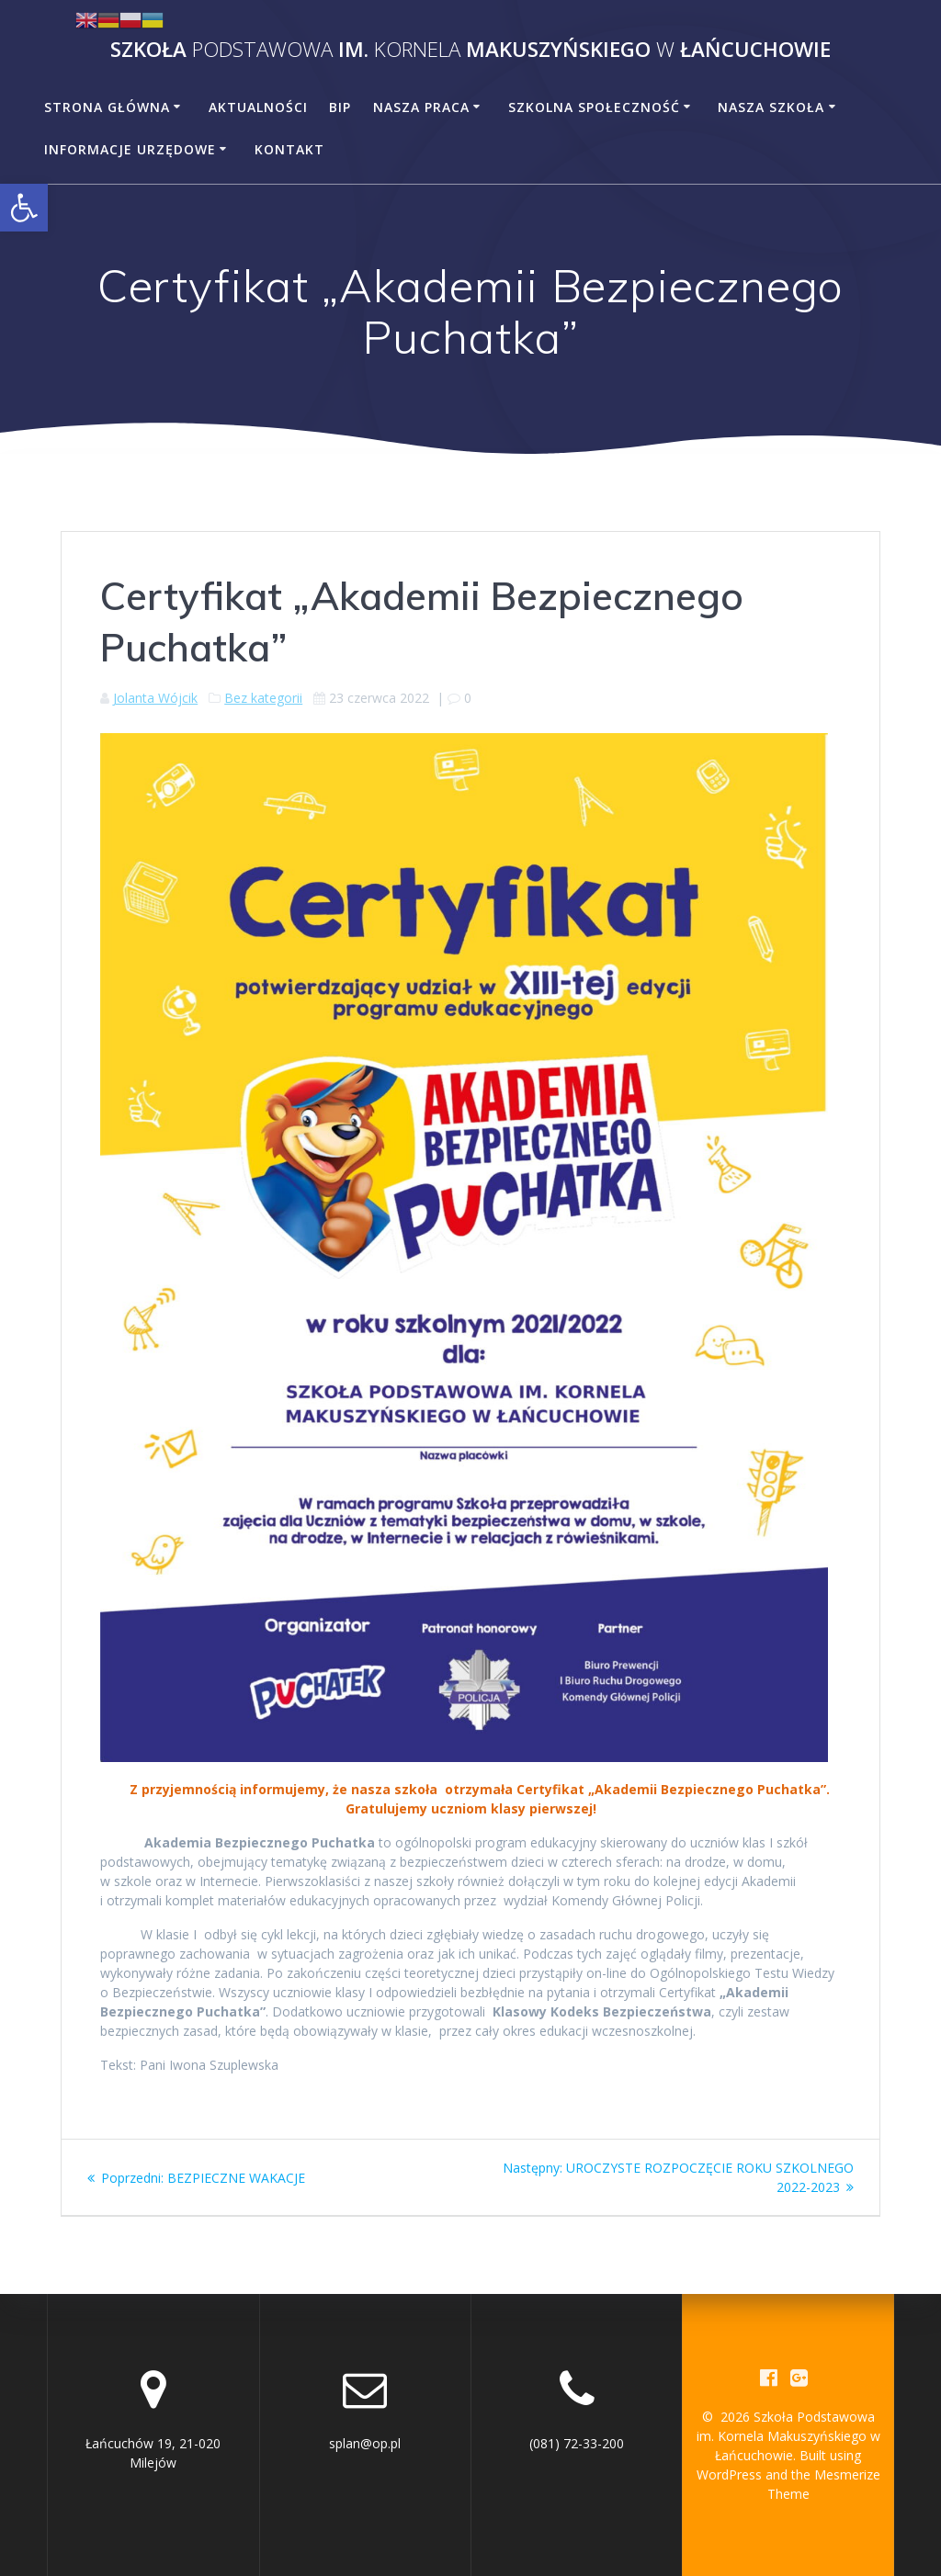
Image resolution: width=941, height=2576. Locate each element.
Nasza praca (421, 107)
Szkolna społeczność (594, 107)
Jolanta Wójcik (155, 697)
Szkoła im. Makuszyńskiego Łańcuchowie (470, 50)
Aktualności (258, 107)
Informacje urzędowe (130, 149)
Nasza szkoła (771, 107)
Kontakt (289, 149)
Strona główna (107, 107)
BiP (340, 107)
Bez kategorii (263, 697)
